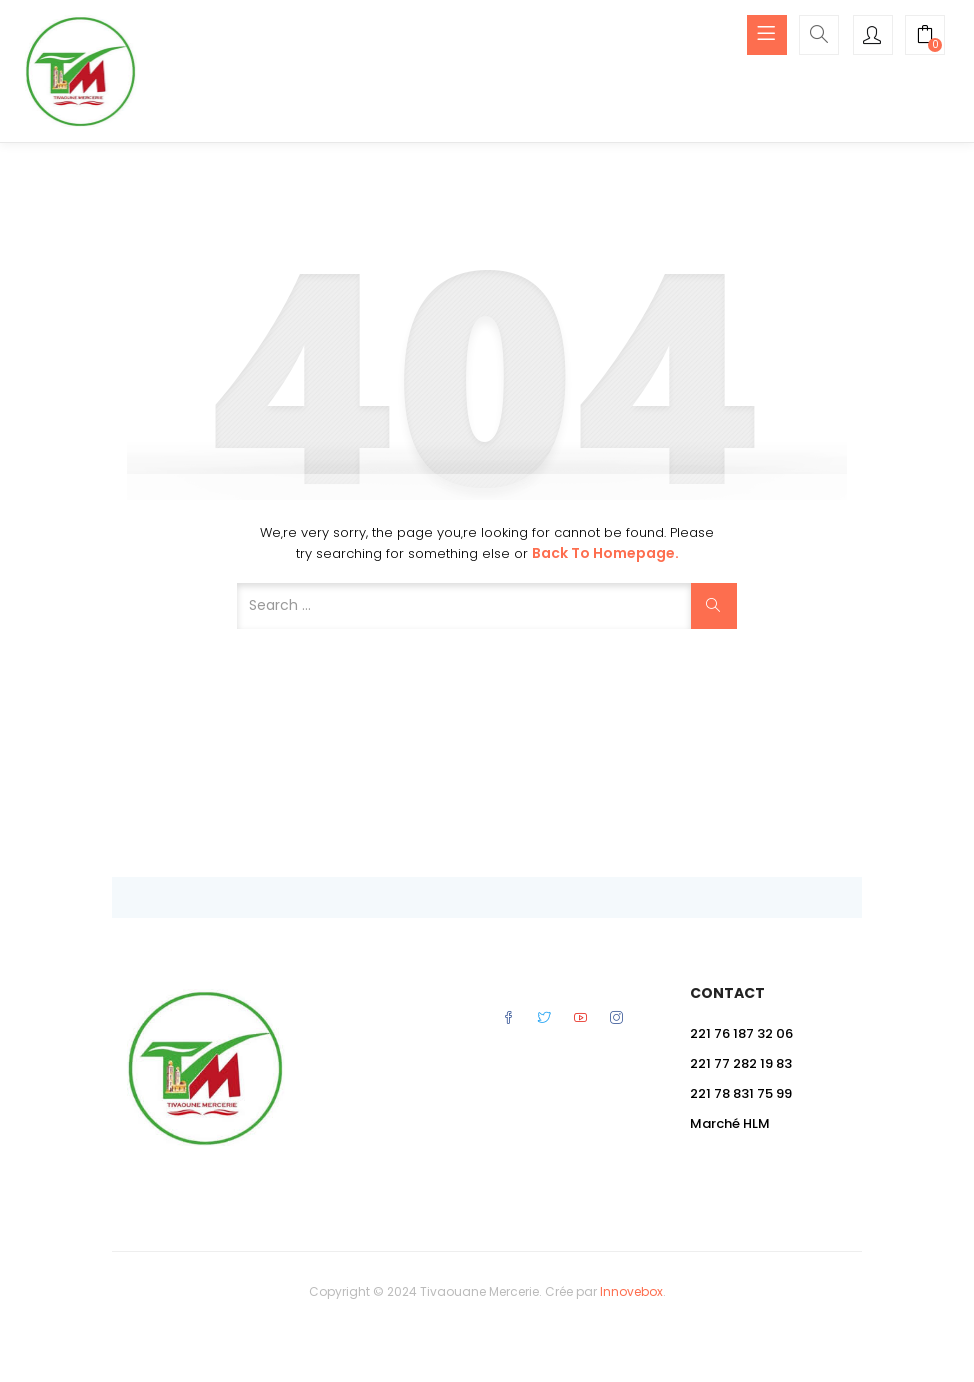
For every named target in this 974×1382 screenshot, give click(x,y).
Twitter (544, 1017)
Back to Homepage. (605, 553)
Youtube (580, 1017)
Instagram (616, 1017)
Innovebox (631, 1291)
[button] (925, 37)
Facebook (508, 1017)
